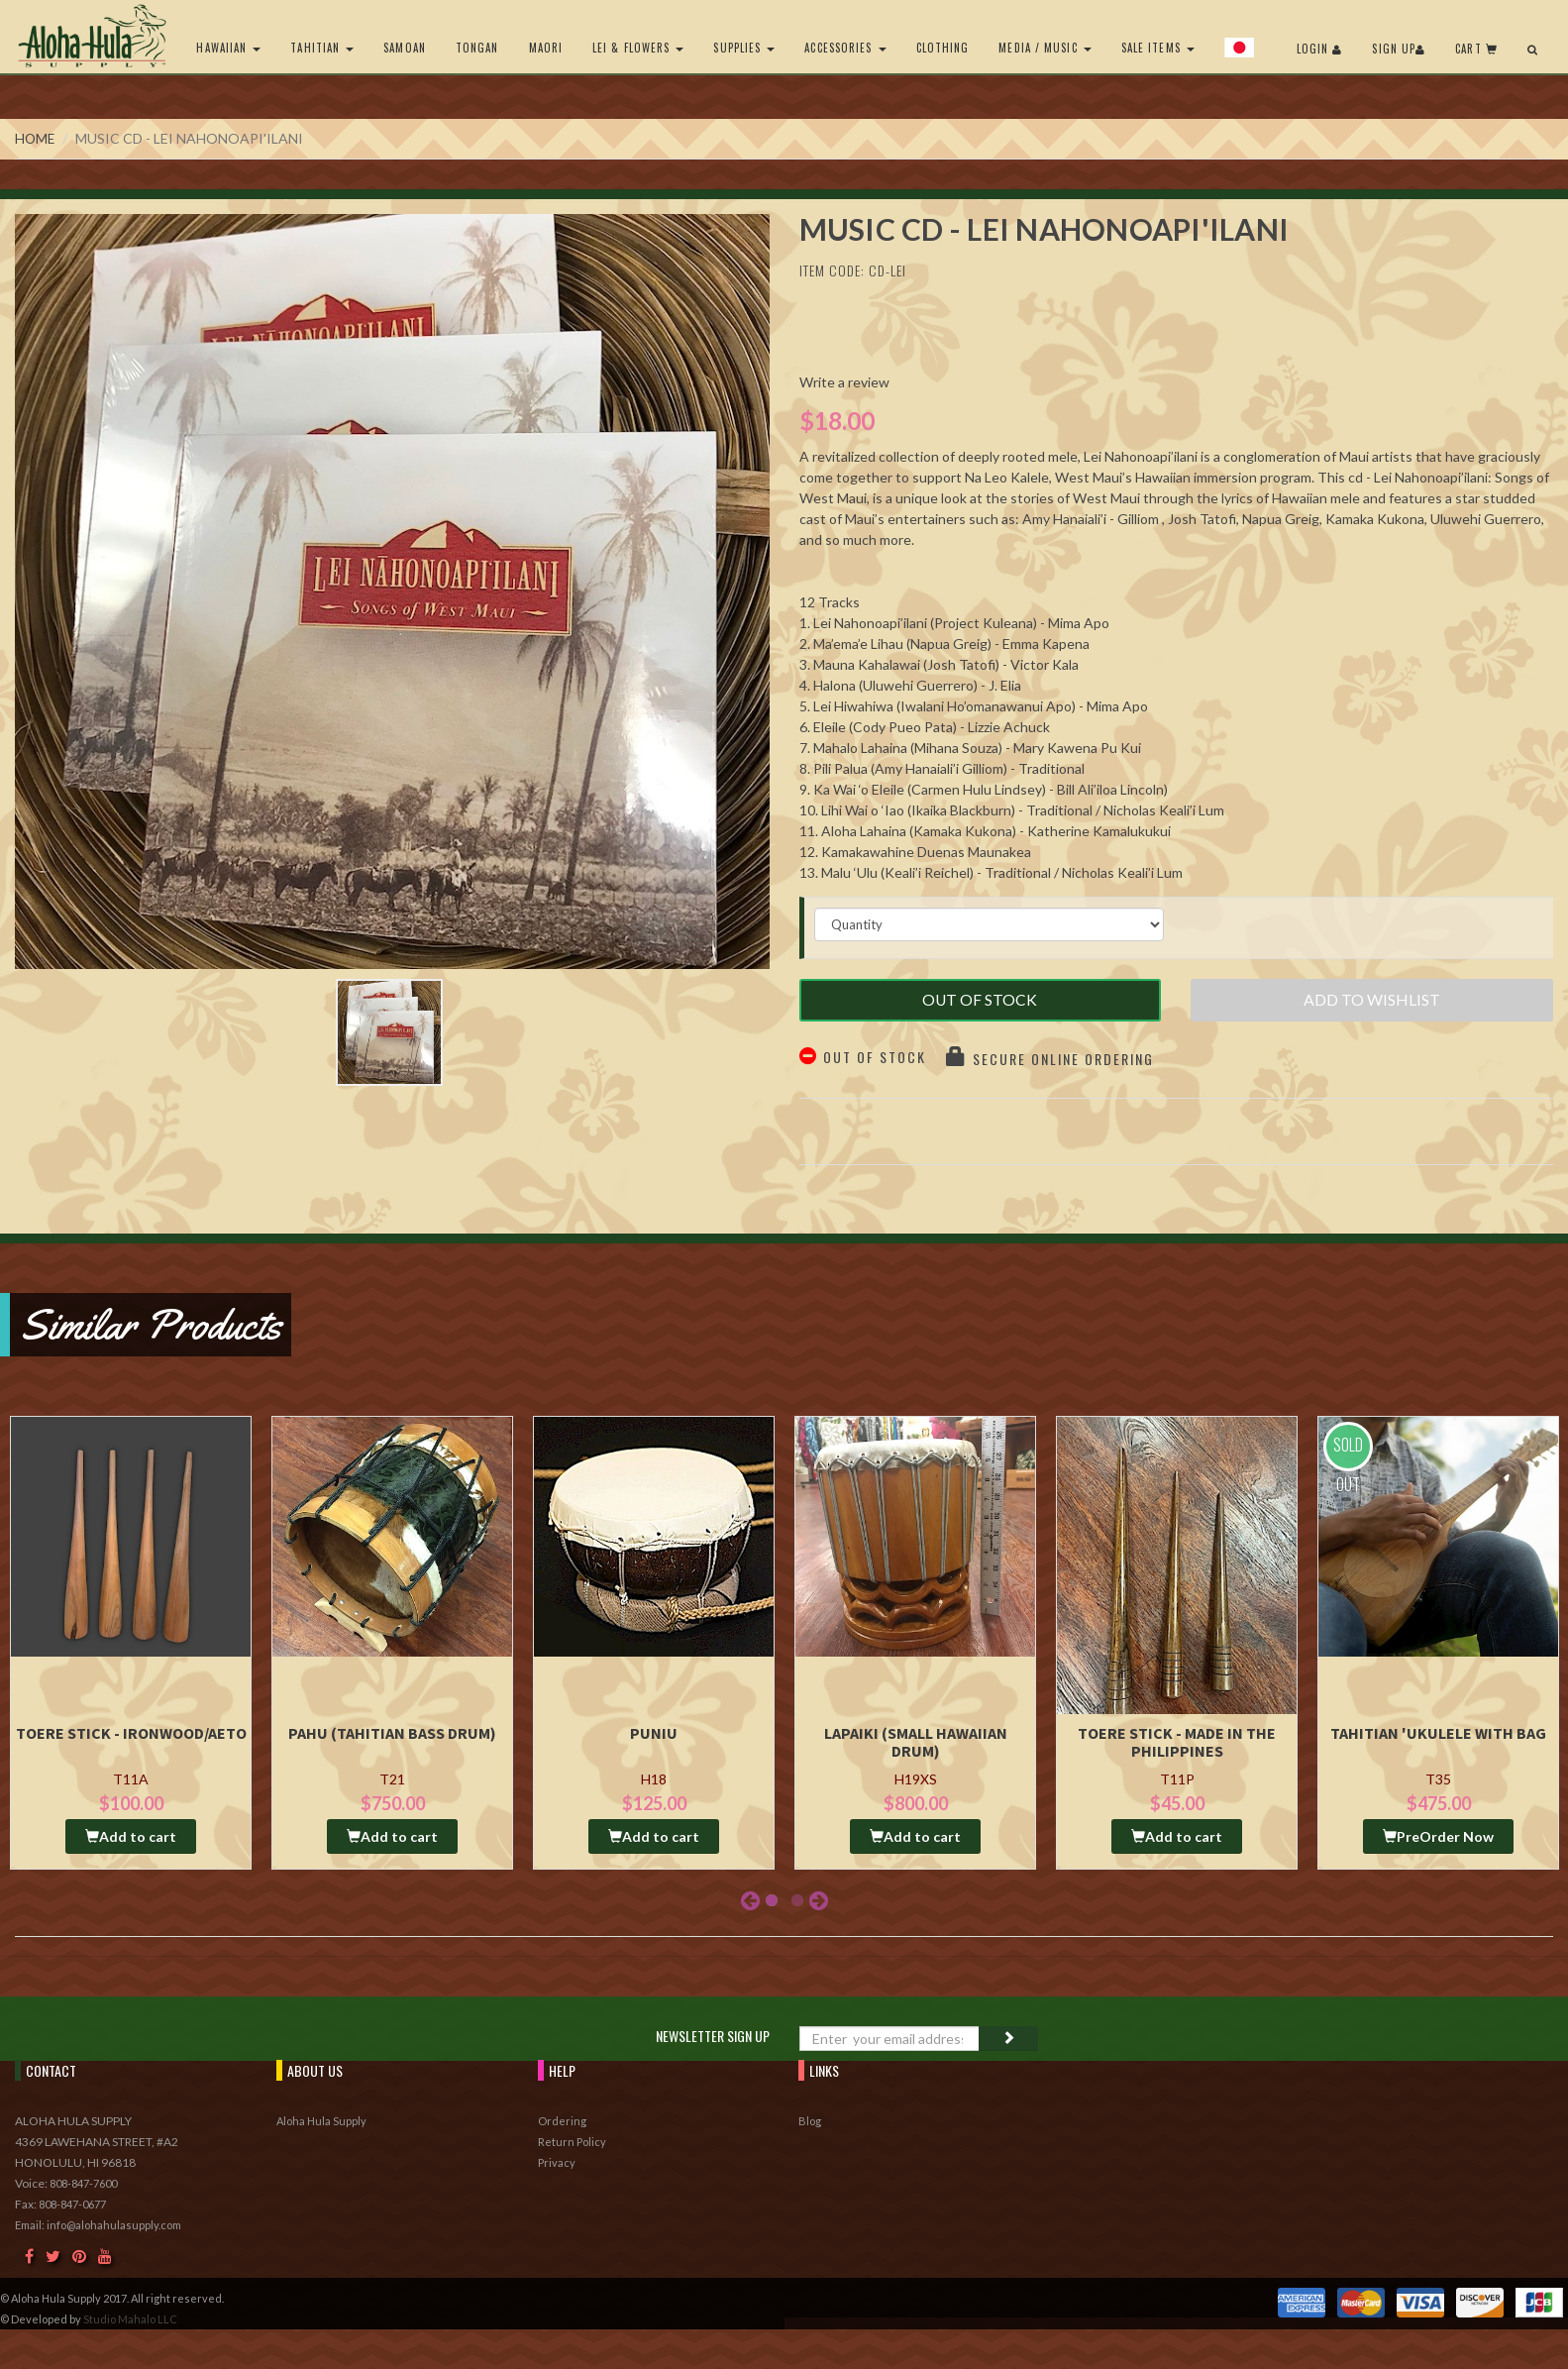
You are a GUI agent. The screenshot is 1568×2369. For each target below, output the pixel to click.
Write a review (844, 382)
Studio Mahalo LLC (130, 2318)
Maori (542, 47)
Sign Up (1398, 48)
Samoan (401, 47)
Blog (809, 2119)
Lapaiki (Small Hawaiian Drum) (915, 1740)
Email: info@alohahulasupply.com (98, 2223)
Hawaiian (225, 47)
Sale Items (1154, 47)
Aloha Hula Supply (321, 2119)
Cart (1476, 48)
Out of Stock (980, 1004)
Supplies (741, 47)
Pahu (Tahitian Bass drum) (392, 1731)
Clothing (939, 47)
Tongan (473, 47)
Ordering (562, 2119)
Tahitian (319, 47)
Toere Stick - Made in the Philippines (1177, 1740)
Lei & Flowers (634, 47)
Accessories (842, 47)
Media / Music (1041, 47)
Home (35, 138)
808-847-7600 (83, 2182)
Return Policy (572, 2140)
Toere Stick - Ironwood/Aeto (131, 1731)
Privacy (556, 2161)
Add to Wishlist (1372, 1004)
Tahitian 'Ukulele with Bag (1438, 1731)
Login (1320, 48)
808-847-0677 (72, 2203)
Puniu (654, 1731)
